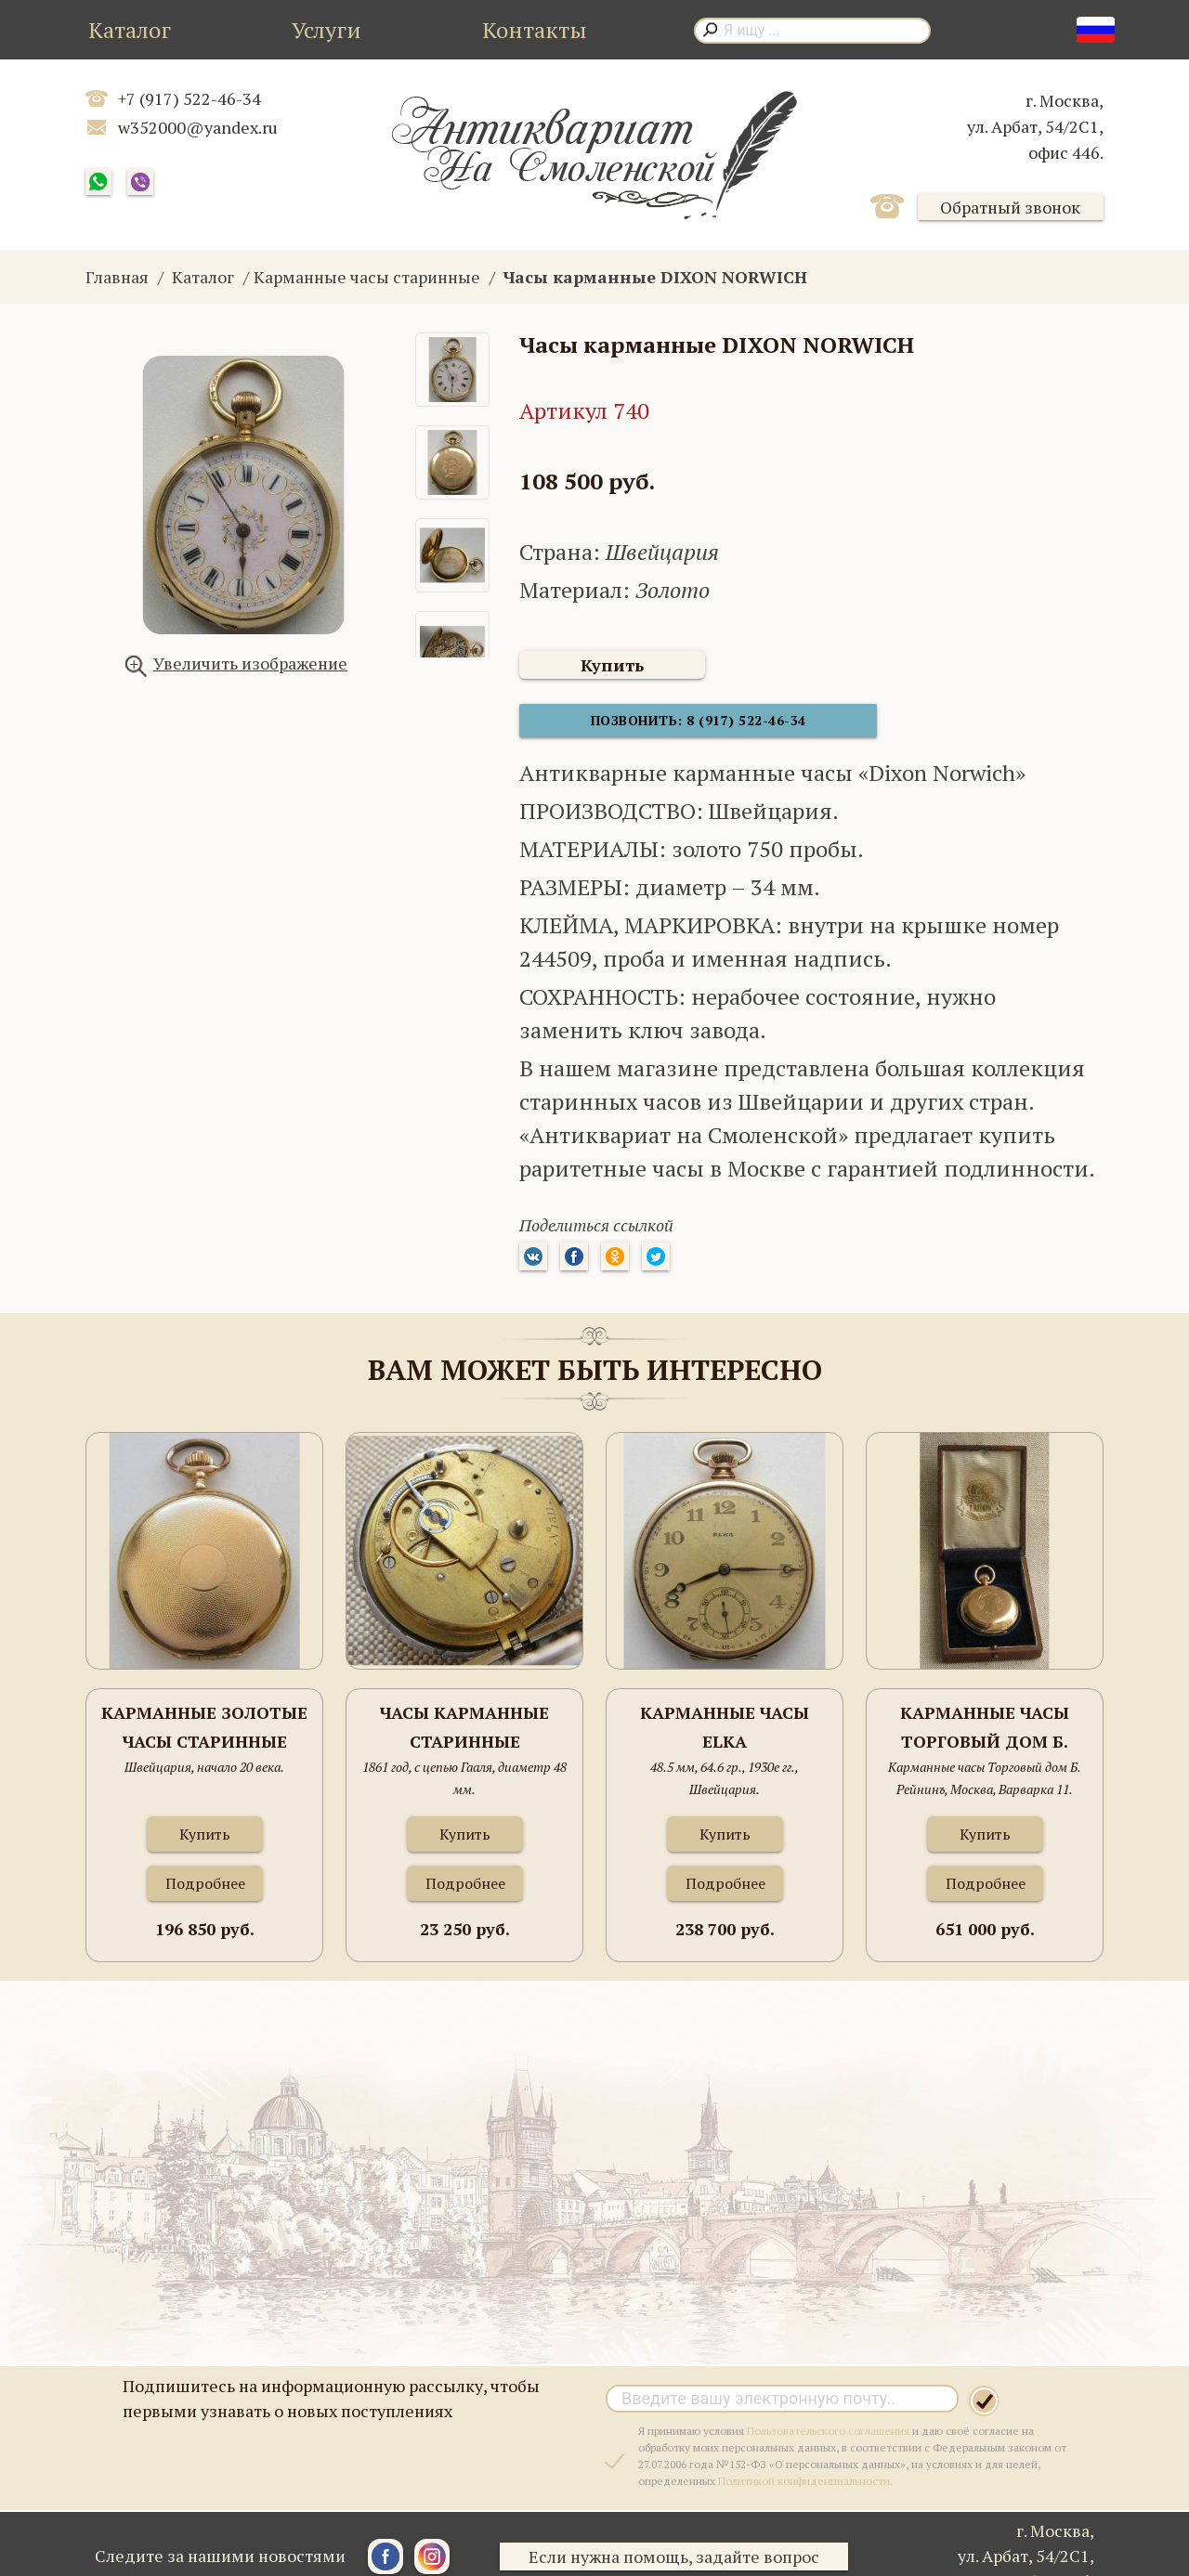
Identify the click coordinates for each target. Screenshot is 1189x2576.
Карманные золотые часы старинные (204, 1737)
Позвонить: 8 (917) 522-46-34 (658, 729)
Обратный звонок (1010, 207)
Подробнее (205, 1892)
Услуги (326, 30)
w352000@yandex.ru (198, 127)
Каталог (129, 30)
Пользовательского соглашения (828, 2440)
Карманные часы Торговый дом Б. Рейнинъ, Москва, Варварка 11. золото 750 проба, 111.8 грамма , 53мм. (985, 1738)
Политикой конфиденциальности (804, 2490)
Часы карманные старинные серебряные (464, 1738)
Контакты (534, 30)
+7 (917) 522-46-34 (189, 98)
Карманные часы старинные (367, 277)
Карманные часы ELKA (724, 1737)
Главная (117, 277)
